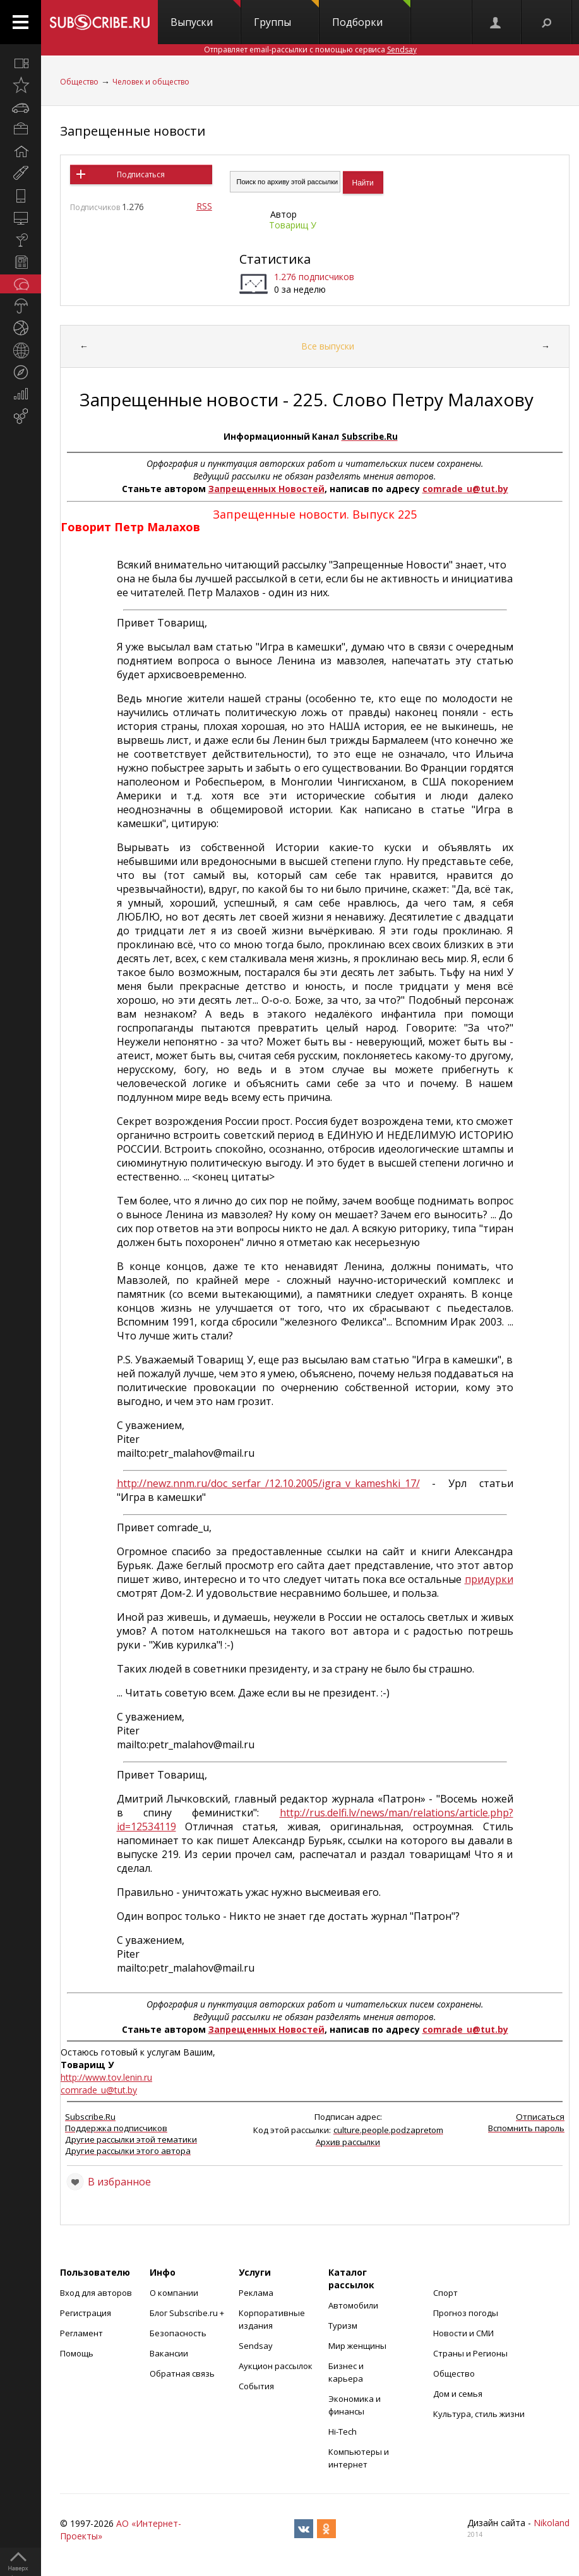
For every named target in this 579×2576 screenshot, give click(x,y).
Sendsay (256, 2345)
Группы (286, 14)
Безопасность (178, 2333)
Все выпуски (327, 346)
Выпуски (205, 14)
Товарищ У (292, 225)
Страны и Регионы (470, 2353)
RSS (204, 206)
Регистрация (85, 2313)
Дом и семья (457, 2393)
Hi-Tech (342, 2431)
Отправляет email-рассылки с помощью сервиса (310, 49)
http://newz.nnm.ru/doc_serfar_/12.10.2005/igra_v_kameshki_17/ (268, 1483)
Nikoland (552, 2523)
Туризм (342, 2325)
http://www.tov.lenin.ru (106, 2077)
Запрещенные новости (132, 130)
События (256, 2386)
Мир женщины (357, 2345)
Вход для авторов (96, 2292)
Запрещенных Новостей (266, 489)
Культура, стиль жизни (479, 2414)
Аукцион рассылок (276, 2366)
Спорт (445, 2292)
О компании (174, 2292)
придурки (489, 1579)
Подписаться (141, 174)
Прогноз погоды (465, 2313)
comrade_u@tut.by (465, 489)
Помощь (76, 2353)
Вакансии (169, 2353)
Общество (79, 81)
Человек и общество (150, 81)
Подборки (371, 14)
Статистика (275, 259)
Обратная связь (182, 2373)
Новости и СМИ (463, 2333)
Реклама (256, 2292)
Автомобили (353, 2305)
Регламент (81, 2333)
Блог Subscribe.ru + (188, 2313)
